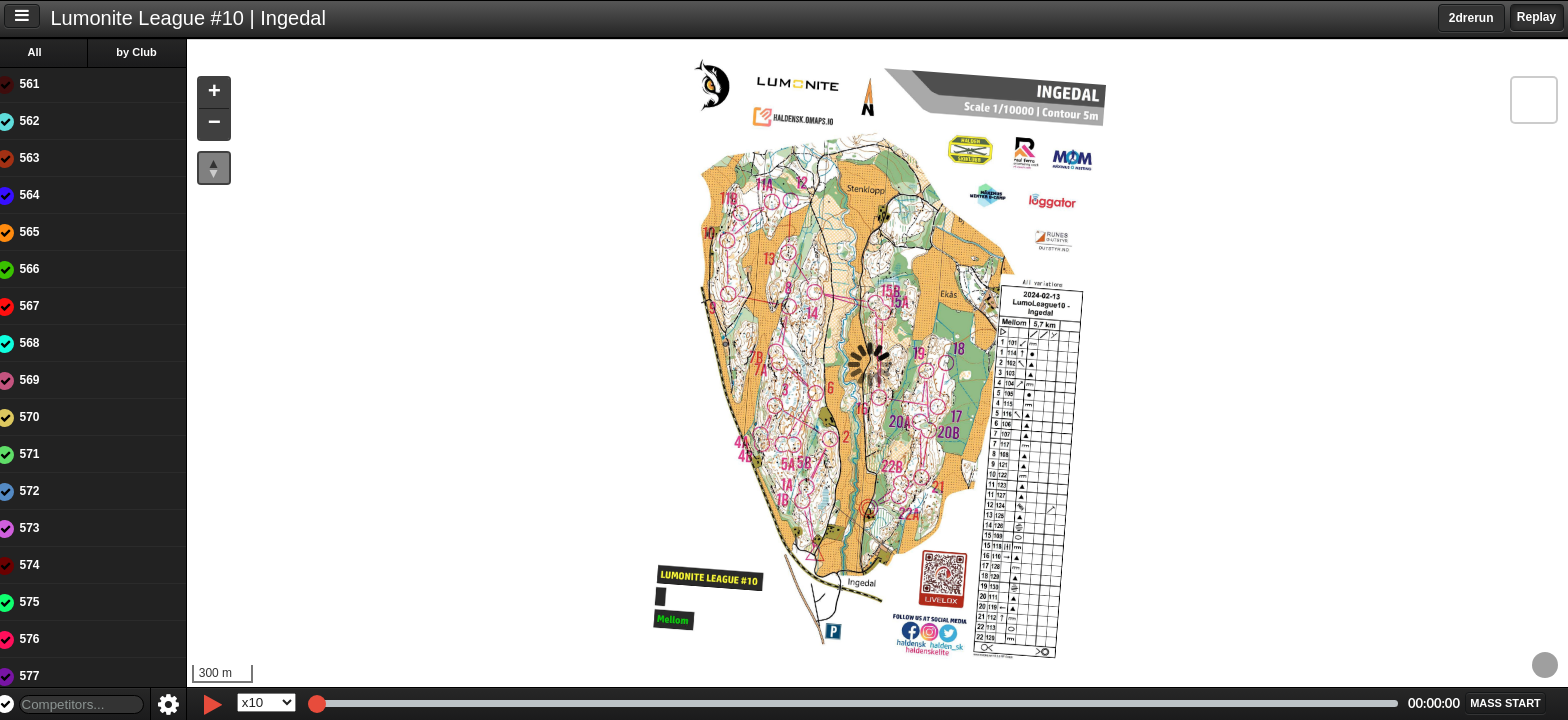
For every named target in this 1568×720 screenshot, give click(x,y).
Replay (1536, 17)
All (49, 52)
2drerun (1471, 18)
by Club (151, 52)
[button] (228, 93)
